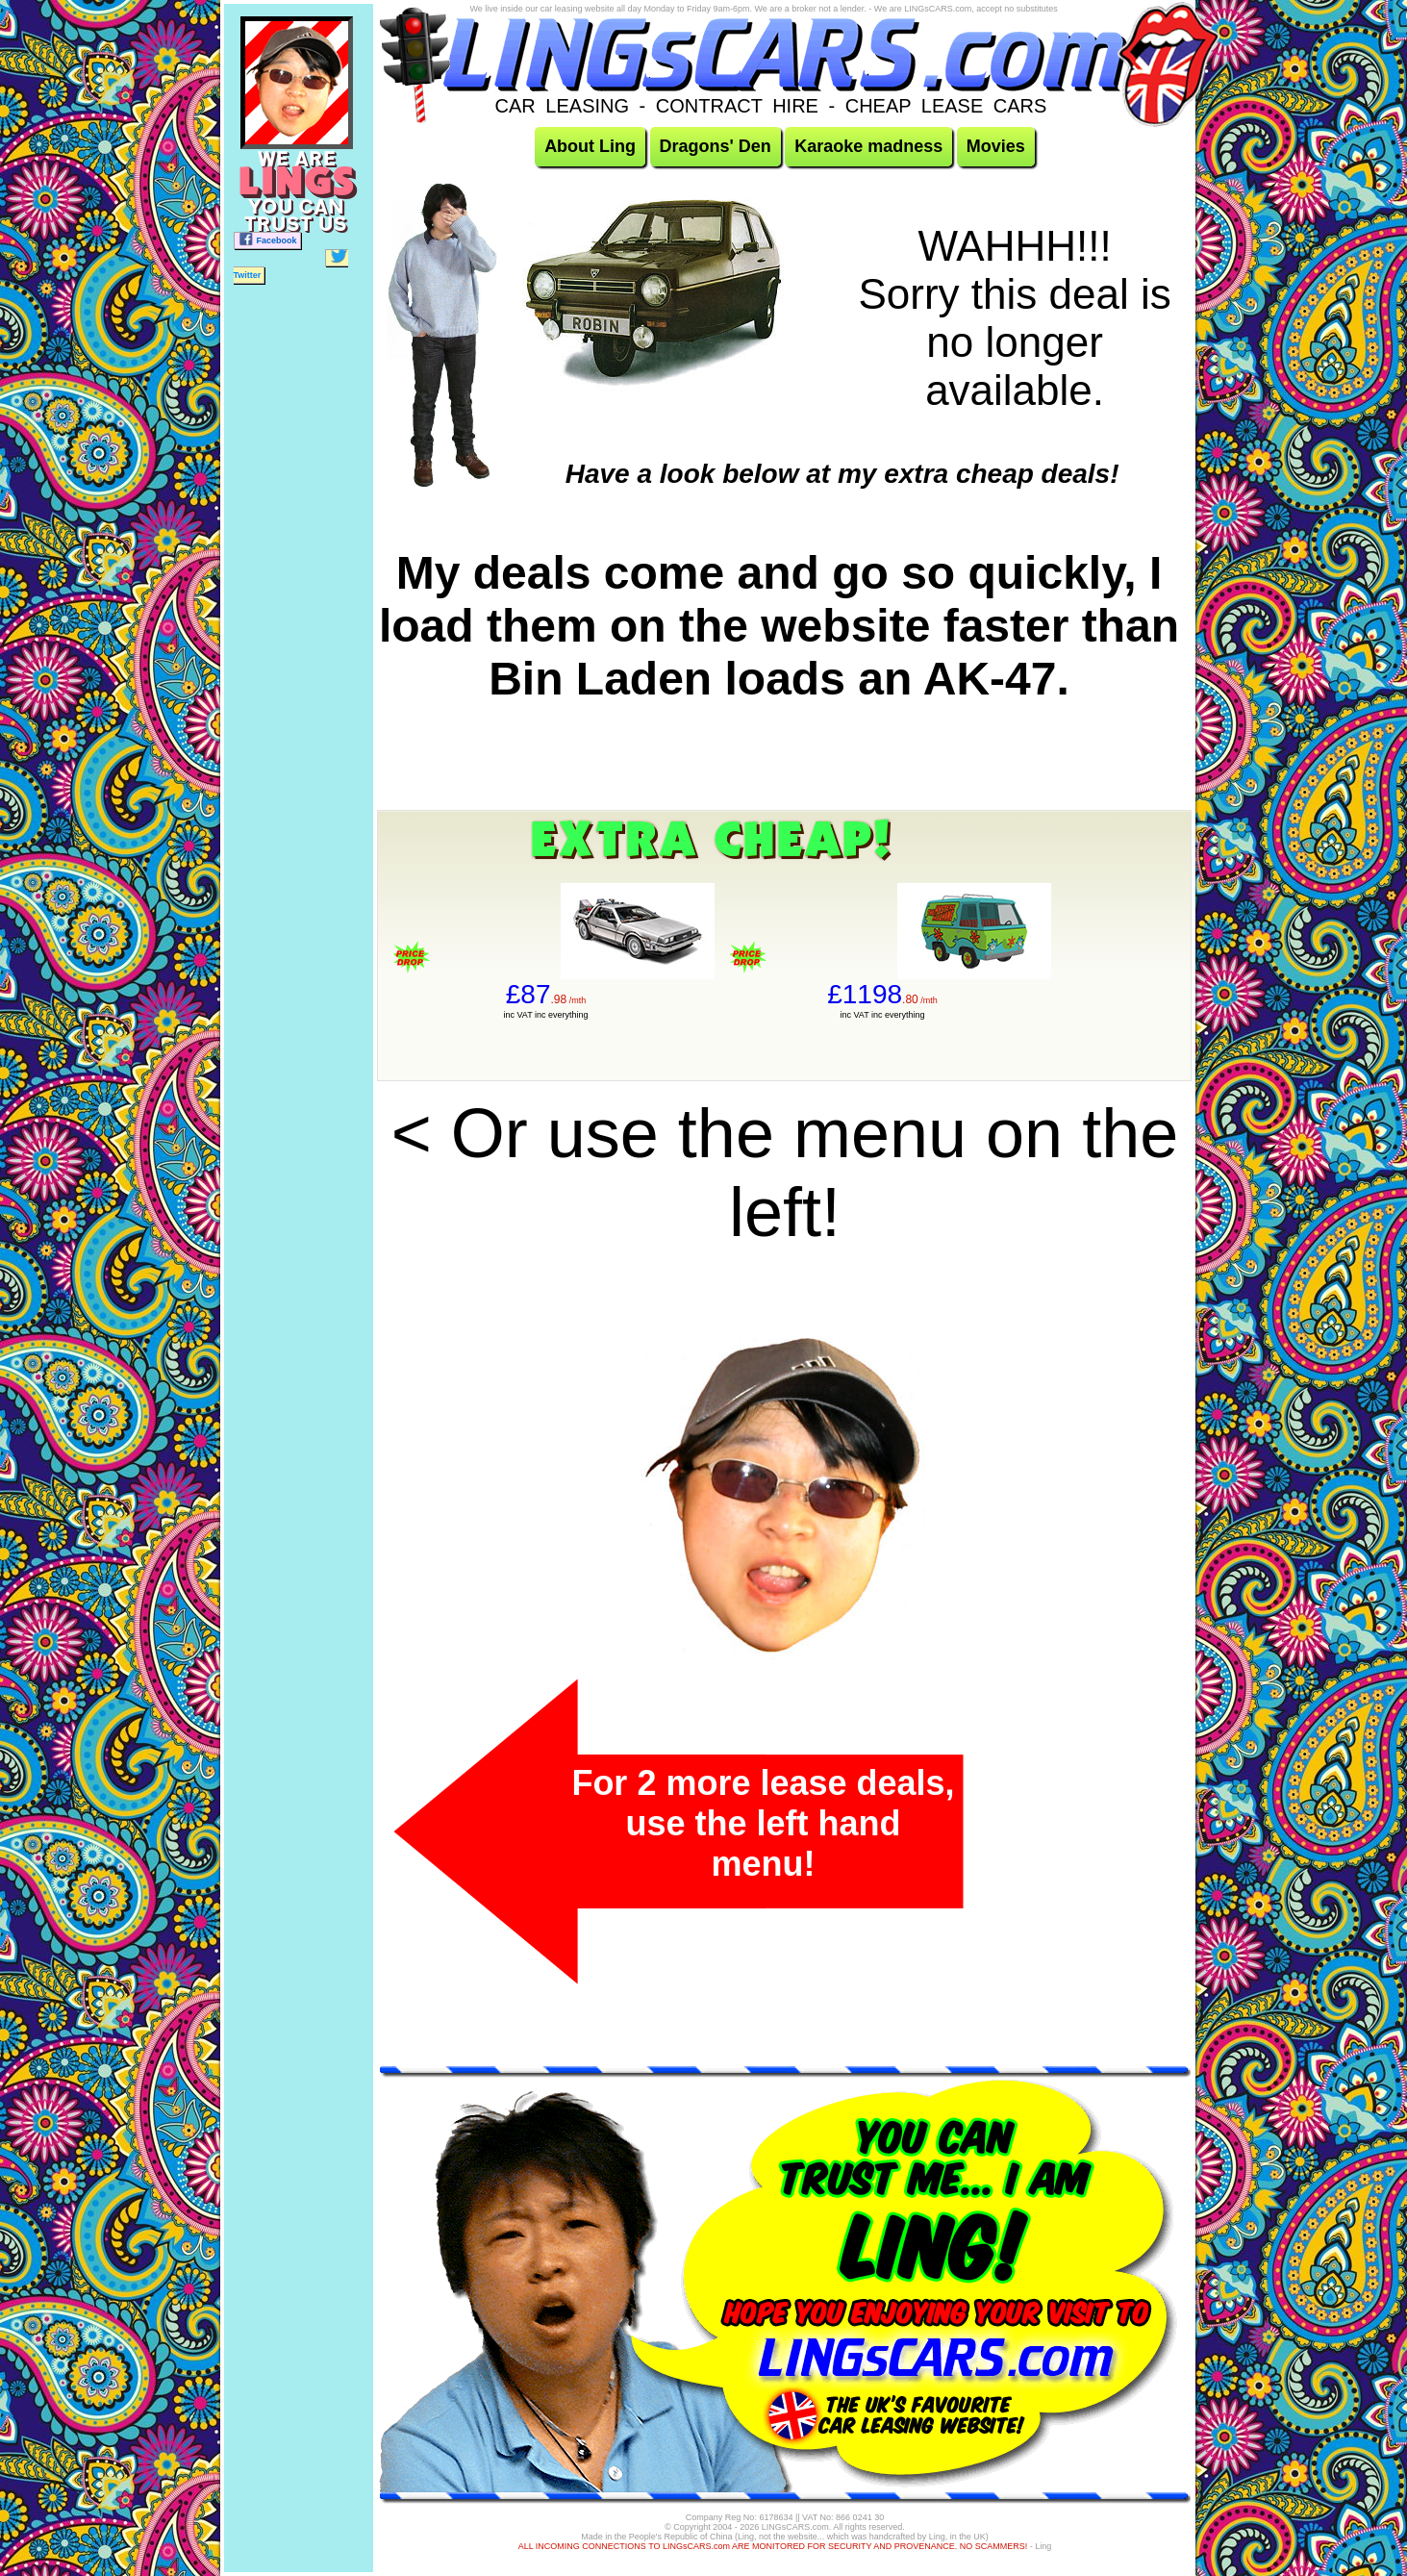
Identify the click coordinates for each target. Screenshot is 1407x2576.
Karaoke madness (868, 146)
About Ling (590, 146)
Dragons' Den (715, 146)
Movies (996, 146)
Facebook (267, 239)
